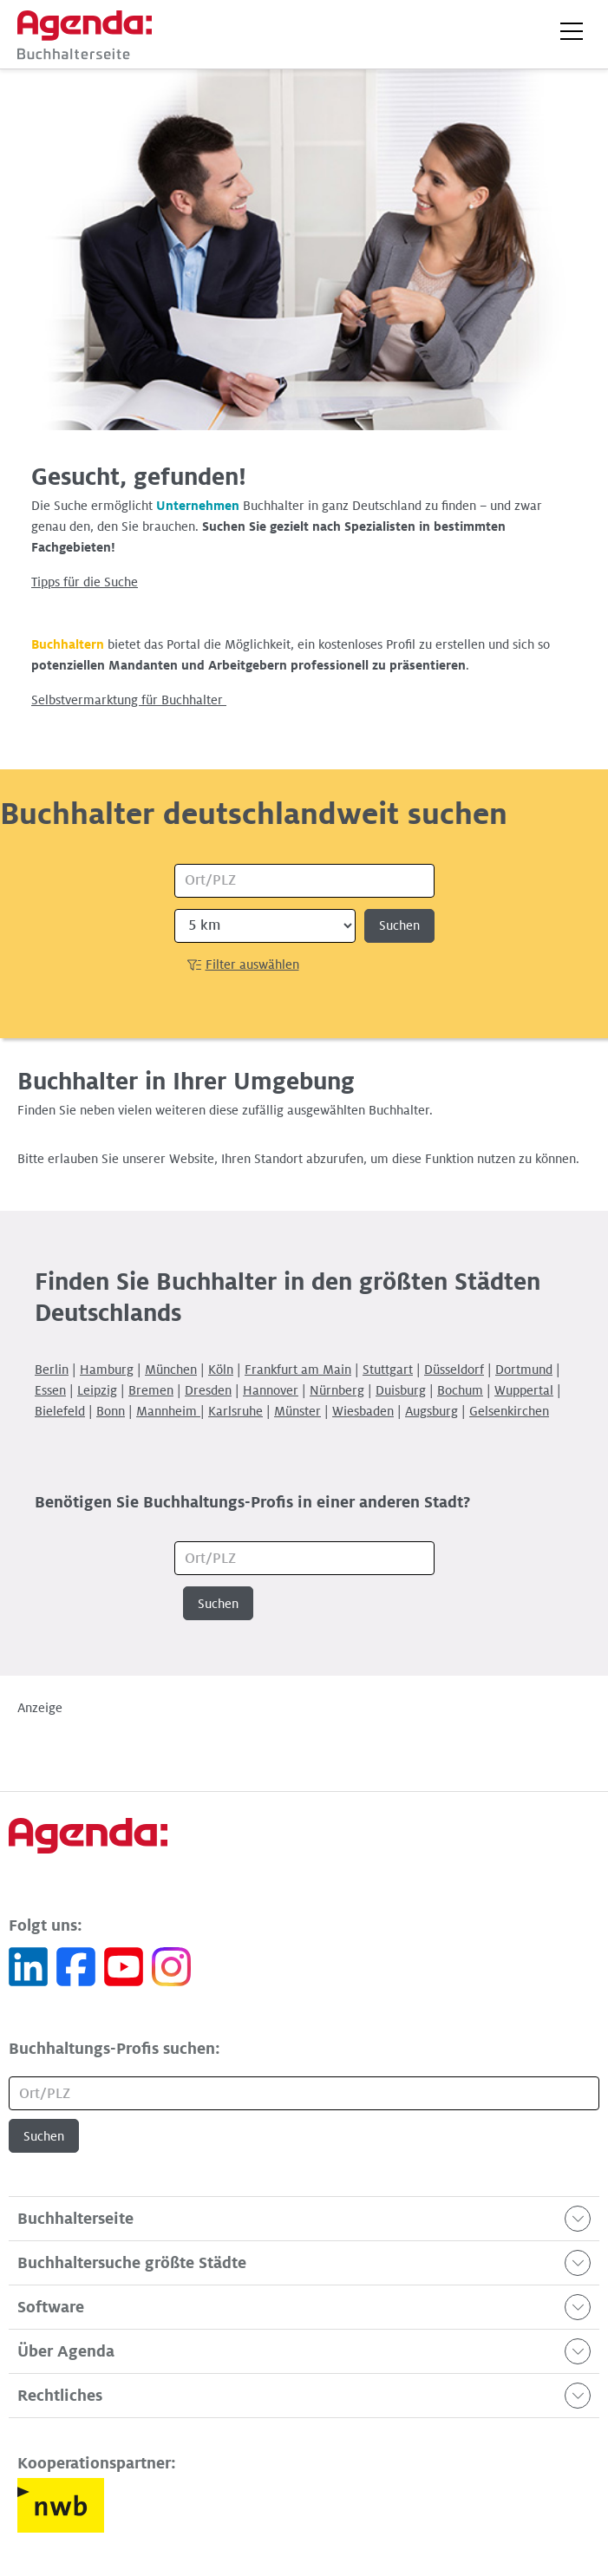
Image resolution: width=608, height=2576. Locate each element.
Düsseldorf (454, 1369)
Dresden (208, 1390)
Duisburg (401, 1390)
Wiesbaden (363, 1411)
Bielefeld (60, 1411)
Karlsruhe (235, 1411)
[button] (571, 31)
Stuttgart (388, 1369)
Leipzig (97, 1390)
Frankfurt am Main (298, 1369)
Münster (297, 1411)
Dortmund (523, 1369)
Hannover (270, 1390)
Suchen (399, 925)
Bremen (150, 1390)
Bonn (110, 1411)
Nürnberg (337, 1390)
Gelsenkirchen (509, 1411)
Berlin (52, 1369)
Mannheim (168, 1411)
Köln (220, 1369)
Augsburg (431, 1411)
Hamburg (107, 1369)
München (171, 1369)
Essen (50, 1390)
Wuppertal (523, 1390)
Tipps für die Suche (84, 582)
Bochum (460, 1390)
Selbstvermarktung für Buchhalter (128, 700)
